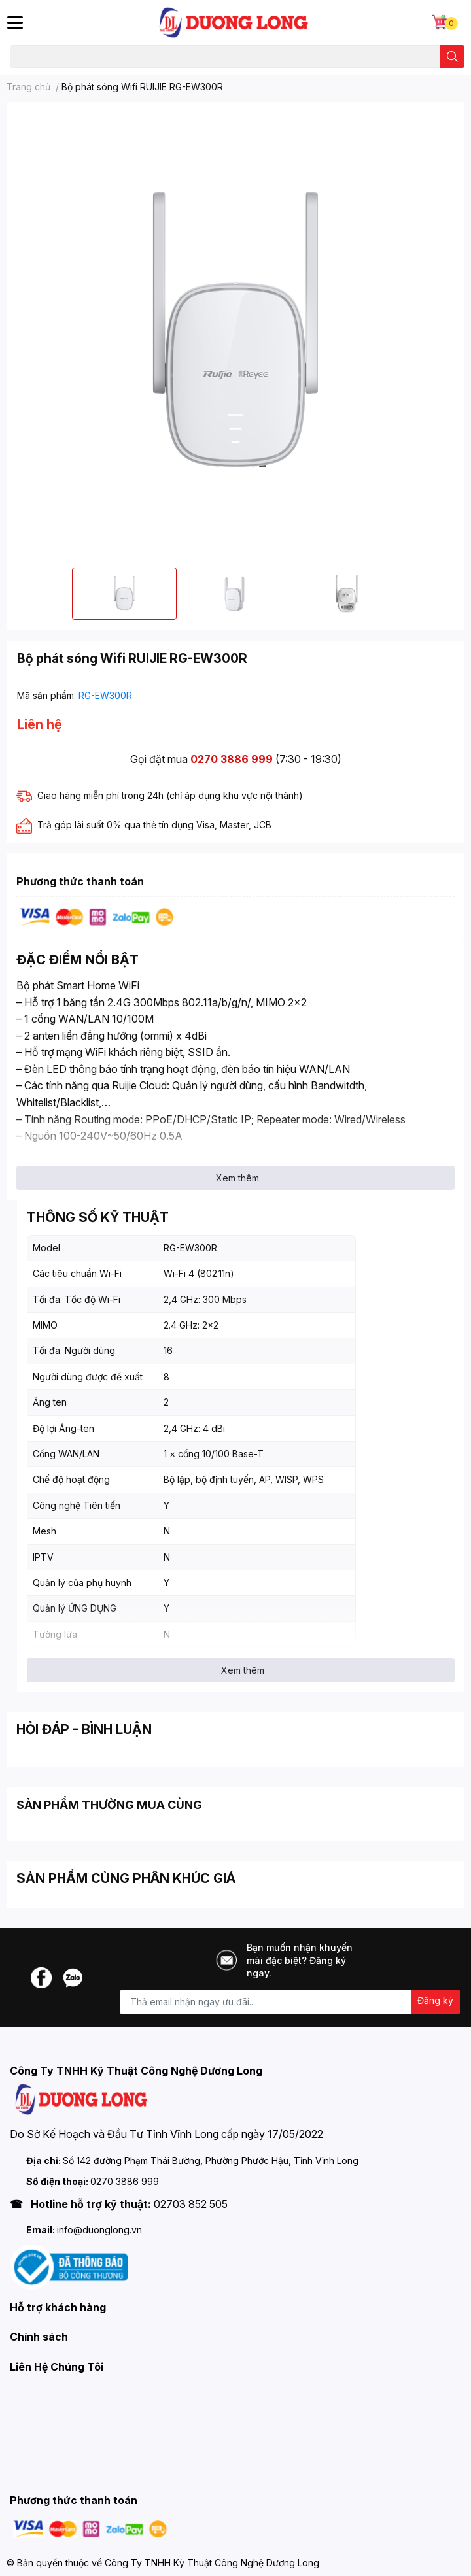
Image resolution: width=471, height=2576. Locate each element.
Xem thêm (237, 1177)
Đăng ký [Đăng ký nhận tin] (435, 2000)
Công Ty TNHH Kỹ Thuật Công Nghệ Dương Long (212, 2562)
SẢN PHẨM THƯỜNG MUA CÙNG (109, 1805)
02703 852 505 (191, 2204)
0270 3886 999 (231, 759)
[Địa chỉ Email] (290, 2002)
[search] (452, 56)
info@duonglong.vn (99, 2229)
